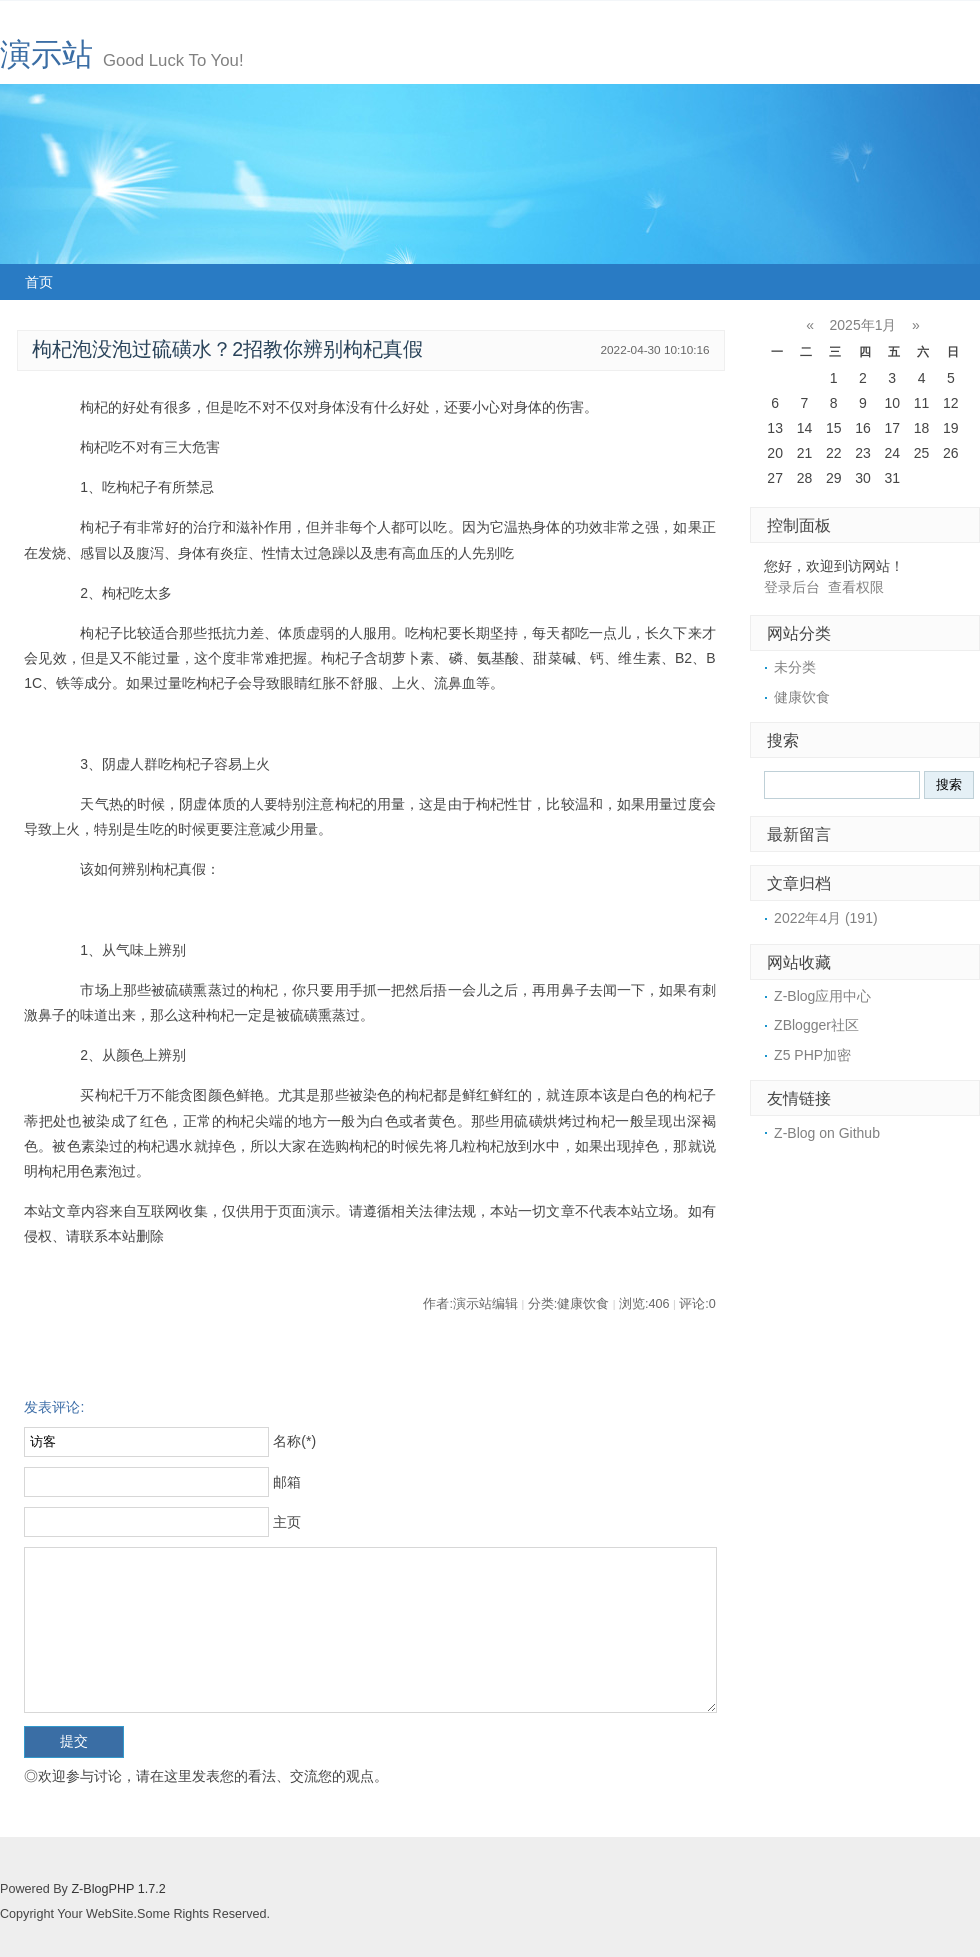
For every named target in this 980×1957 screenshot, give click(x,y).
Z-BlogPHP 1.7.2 (118, 1889)
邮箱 (287, 1482)
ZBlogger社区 (816, 1025)
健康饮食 (802, 697)
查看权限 (856, 587)
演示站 (46, 54)
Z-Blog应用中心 (822, 996)
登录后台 (792, 587)
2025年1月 (863, 325)
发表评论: (54, 1407)
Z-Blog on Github (827, 1133)
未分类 (795, 667)
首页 (39, 282)
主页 (287, 1522)
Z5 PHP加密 (812, 1055)
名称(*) (294, 1441)
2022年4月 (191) (826, 918)
